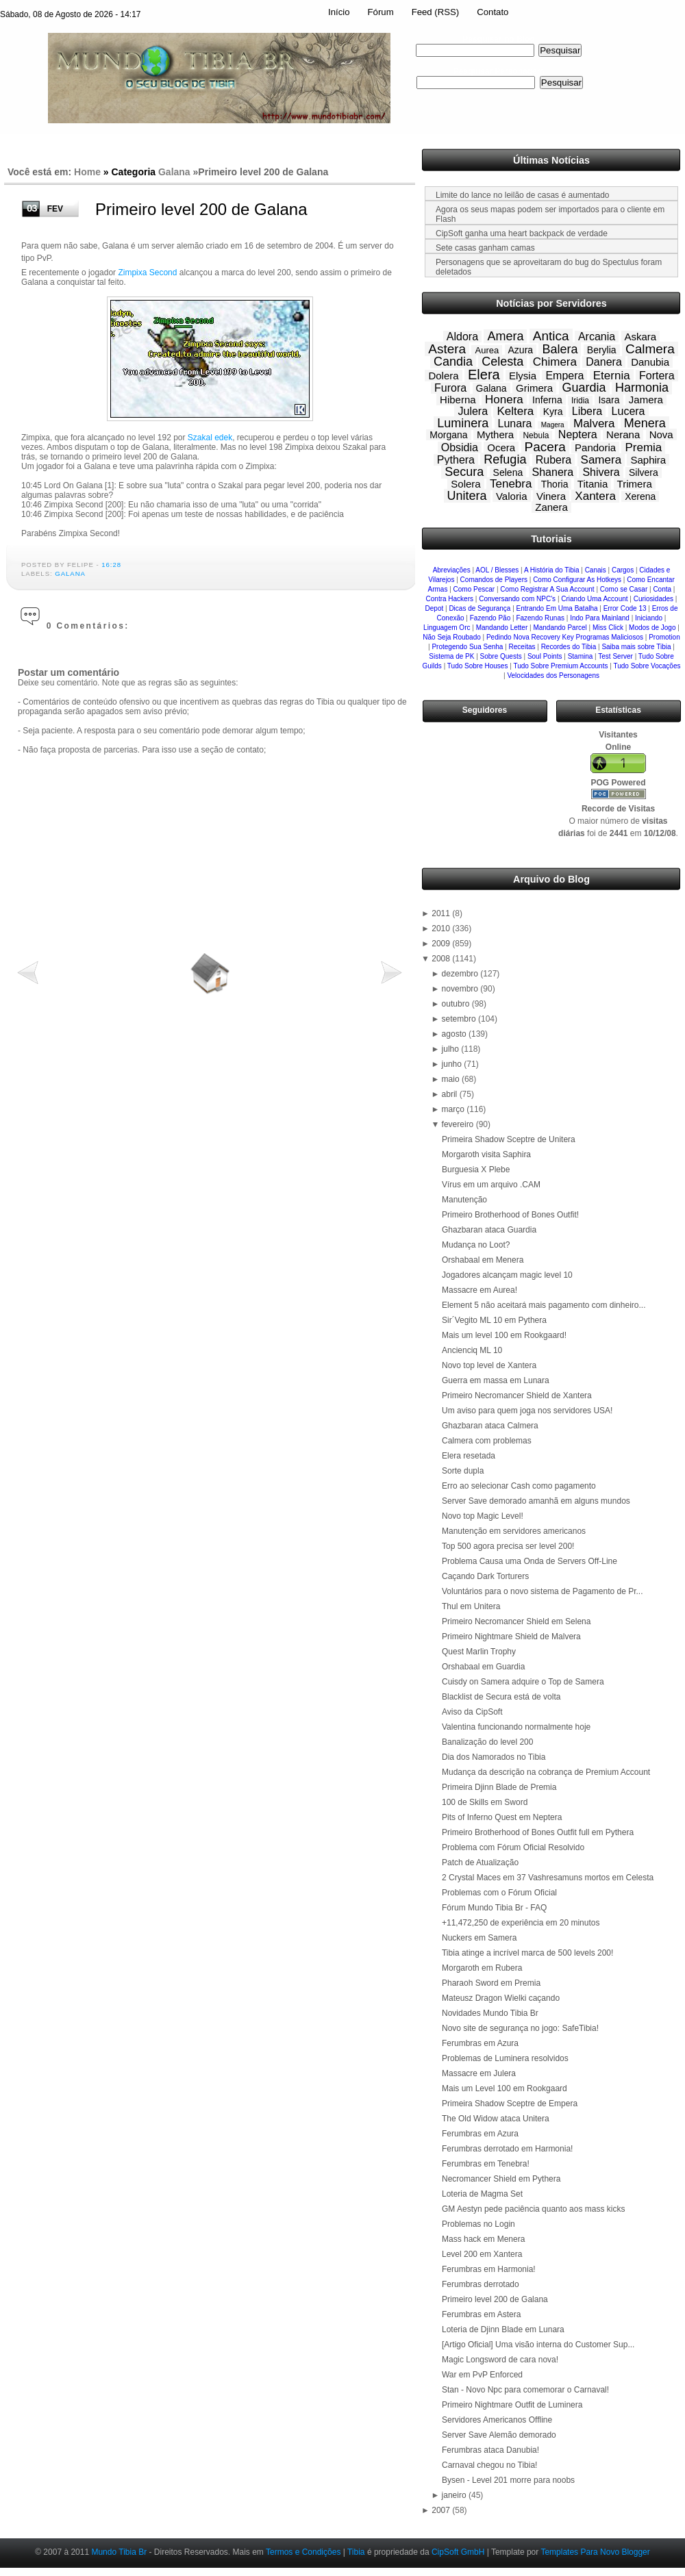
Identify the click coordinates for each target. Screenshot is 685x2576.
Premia (643, 447)
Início (339, 12)
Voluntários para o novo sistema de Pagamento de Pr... (542, 1591)
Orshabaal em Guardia (483, 1666)
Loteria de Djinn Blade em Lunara (503, 2329)
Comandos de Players (493, 579)
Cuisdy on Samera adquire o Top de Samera (523, 1682)
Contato (492, 12)
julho (452, 1049)
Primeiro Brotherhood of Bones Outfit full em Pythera (538, 1832)
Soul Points (544, 656)
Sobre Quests (501, 656)
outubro (457, 1004)
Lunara (515, 423)
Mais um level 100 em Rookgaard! (504, 1335)
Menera (645, 423)
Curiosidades (653, 599)
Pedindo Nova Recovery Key (530, 637)
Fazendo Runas (540, 618)
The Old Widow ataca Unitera (495, 2118)
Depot (434, 608)
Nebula (536, 435)
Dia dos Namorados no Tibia (493, 1757)
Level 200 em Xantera (482, 2254)
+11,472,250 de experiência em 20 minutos (521, 1923)
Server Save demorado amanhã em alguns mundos (536, 1501)
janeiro (455, 2495)
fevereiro (459, 1124)
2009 (442, 943)
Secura (464, 472)
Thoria (555, 484)
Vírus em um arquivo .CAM (491, 1184)
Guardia (584, 387)
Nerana (623, 434)
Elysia (522, 375)
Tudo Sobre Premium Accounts (560, 666)
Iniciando (648, 618)
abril (451, 1094)
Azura (521, 349)
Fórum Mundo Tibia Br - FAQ (494, 1907)
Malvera (593, 423)
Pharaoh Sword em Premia (491, 1983)
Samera (601, 459)
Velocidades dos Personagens (553, 675)
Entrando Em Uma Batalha (557, 608)
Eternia (611, 375)
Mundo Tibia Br (119, 2552)
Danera (603, 362)
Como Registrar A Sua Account (547, 589)
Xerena (640, 496)
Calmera (650, 349)
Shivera (600, 472)
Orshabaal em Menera (482, 1260)
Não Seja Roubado (452, 637)
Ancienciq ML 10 (472, 1350)
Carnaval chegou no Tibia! (489, 2465)
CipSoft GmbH (458, 2552)
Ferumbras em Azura (480, 2043)
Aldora (462, 336)
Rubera (553, 460)
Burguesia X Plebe (476, 1169)
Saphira (648, 460)
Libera (587, 411)
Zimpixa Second (147, 272)
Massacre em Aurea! (479, 1290)
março (454, 1109)
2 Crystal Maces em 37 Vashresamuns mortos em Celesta (547, 1877)
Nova (661, 434)
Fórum (381, 12)
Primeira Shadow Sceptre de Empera (509, 2103)
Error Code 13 (625, 608)
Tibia (356, 2552)
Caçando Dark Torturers (485, 1576)
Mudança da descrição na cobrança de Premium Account (546, 1772)
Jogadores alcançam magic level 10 (507, 1275)
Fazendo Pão (490, 618)
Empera (564, 375)
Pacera (545, 447)
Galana (174, 171)
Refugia (505, 459)
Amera (505, 336)
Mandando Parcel (559, 627)
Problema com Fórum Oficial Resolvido (513, 1847)
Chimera (555, 361)
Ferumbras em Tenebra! (486, 2164)
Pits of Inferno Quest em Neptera (502, 1817)
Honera (504, 399)
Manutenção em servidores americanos (514, 1531)
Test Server (615, 656)
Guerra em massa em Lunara (495, 1380)
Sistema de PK (451, 656)
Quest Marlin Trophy (479, 1651)
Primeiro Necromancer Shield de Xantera (517, 1395)
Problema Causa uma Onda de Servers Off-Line (529, 1561)
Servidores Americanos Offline (497, 2420)
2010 (442, 928)
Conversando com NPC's (517, 599)
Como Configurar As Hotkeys (577, 579)
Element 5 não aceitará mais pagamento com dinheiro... (544, 1305)
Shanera (553, 472)
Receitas (522, 647)
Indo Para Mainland (600, 618)
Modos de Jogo (652, 627)
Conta (662, 589)
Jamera (646, 399)
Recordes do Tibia (569, 647)
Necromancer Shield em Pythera (501, 2179)
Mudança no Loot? (476, 1245)
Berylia (601, 349)
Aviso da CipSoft (472, 1712)
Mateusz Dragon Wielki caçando (501, 1998)
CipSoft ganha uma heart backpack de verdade (522, 233)
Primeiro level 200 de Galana (201, 209)
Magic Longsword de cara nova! (500, 2359)
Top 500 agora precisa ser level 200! (508, 1546)
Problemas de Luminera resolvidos (505, 2058)
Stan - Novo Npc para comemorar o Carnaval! (525, 2390)
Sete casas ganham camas (485, 248)
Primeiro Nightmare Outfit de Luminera (512, 2405)
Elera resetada (468, 1456)
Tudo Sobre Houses (477, 666)
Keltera (515, 411)
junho (453, 1064)
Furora (450, 388)
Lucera (628, 411)
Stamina (580, 656)
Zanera (551, 507)
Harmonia (642, 387)
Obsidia (459, 447)
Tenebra (511, 483)
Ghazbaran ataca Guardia (489, 1230)
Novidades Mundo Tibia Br (490, 2013)
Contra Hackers (449, 599)
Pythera (456, 460)
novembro (461, 989)
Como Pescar (474, 589)
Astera (447, 349)
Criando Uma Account (594, 599)
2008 (442, 958)
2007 (442, 2510)
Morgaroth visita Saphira (486, 1154)
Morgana (448, 434)
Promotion (664, 637)
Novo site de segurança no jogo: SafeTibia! (520, 2028)
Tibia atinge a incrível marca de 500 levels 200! (527, 1953)
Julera (473, 411)
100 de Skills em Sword (484, 1802)
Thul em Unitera (471, 1606)
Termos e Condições (303, 2552)
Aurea (487, 350)
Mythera (495, 434)
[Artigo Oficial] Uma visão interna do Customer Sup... (538, 2344)
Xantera (595, 496)
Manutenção (464, 1199)
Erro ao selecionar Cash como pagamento (519, 1486)
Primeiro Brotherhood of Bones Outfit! (510, 1215)
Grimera (534, 388)
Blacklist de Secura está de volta (501, 1697)
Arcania (596, 336)
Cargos (623, 570)
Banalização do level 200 (487, 1742)
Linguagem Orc (446, 627)
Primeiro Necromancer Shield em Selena (516, 1621)
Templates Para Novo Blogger (594, 2552)
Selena (508, 472)
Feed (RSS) (436, 12)
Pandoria (595, 447)
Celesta (502, 361)
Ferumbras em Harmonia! (489, 2269)
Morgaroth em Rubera (482, 1968)
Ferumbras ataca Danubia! (490, 2450)
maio (452, 1079)
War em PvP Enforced (482, 2374)
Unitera (467, 496)
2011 (442, 913)
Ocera (501, 447)
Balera (559, 349)
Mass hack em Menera (483, 2239)
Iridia (580, 400)
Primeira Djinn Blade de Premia (499, 1787)
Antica (551, 336)
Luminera (462, 423)
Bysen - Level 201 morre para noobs (508, 2480)
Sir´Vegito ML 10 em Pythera (494, 1320)
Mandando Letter (502, 627)
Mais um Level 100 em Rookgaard (504, 2088)
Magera (552, 425)
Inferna (547, 399)
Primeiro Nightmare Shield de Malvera (511, 1636)
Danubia (650, 362)
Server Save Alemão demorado (499, 2435)
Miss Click (608, 627)
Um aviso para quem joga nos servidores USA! (527, 1410)
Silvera (643, 472)
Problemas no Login (478, 2224)
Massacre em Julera (479, 2073)
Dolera (443, 375)
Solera (465, 484)
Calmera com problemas (487, 1440)
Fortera (657, 375)
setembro (460, 1019)
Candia (453, 361)
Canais (595, 570)
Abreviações (452, 570)
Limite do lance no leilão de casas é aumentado (523, 195)
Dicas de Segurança (479, 608)
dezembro (461, 973)
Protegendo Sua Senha (467, 647)
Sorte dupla (463, 1471)
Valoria (511, 496)
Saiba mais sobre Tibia (636, 647)
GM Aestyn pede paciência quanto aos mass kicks (533, 2209)
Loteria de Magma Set (482, 2194)
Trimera (634, 484)
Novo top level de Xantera (489, 1365)
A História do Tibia (552, 570)
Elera (484, 374)
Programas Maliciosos (609, 637)
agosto (455, 1034)
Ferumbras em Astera (481, 2314)
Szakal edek (210, 437)
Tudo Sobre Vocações (646, 666)
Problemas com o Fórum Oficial (499, 1892)
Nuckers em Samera (479, 1938)
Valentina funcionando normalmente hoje (516, 1727)
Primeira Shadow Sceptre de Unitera (508, 1139)
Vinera (551, 496)
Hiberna (458, 399)
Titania (592, 484)
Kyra (553, 411)
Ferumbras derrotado (480, 2284)
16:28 (111, 564)
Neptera (577, 434)
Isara (608, 399)
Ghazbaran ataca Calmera (490, 1425)
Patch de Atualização (480, 1862)
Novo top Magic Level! (482, 1516)
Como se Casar (623, 589)
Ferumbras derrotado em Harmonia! (507, 2149)
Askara (641, 336)
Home (87, 171)
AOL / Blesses (497, 570)
